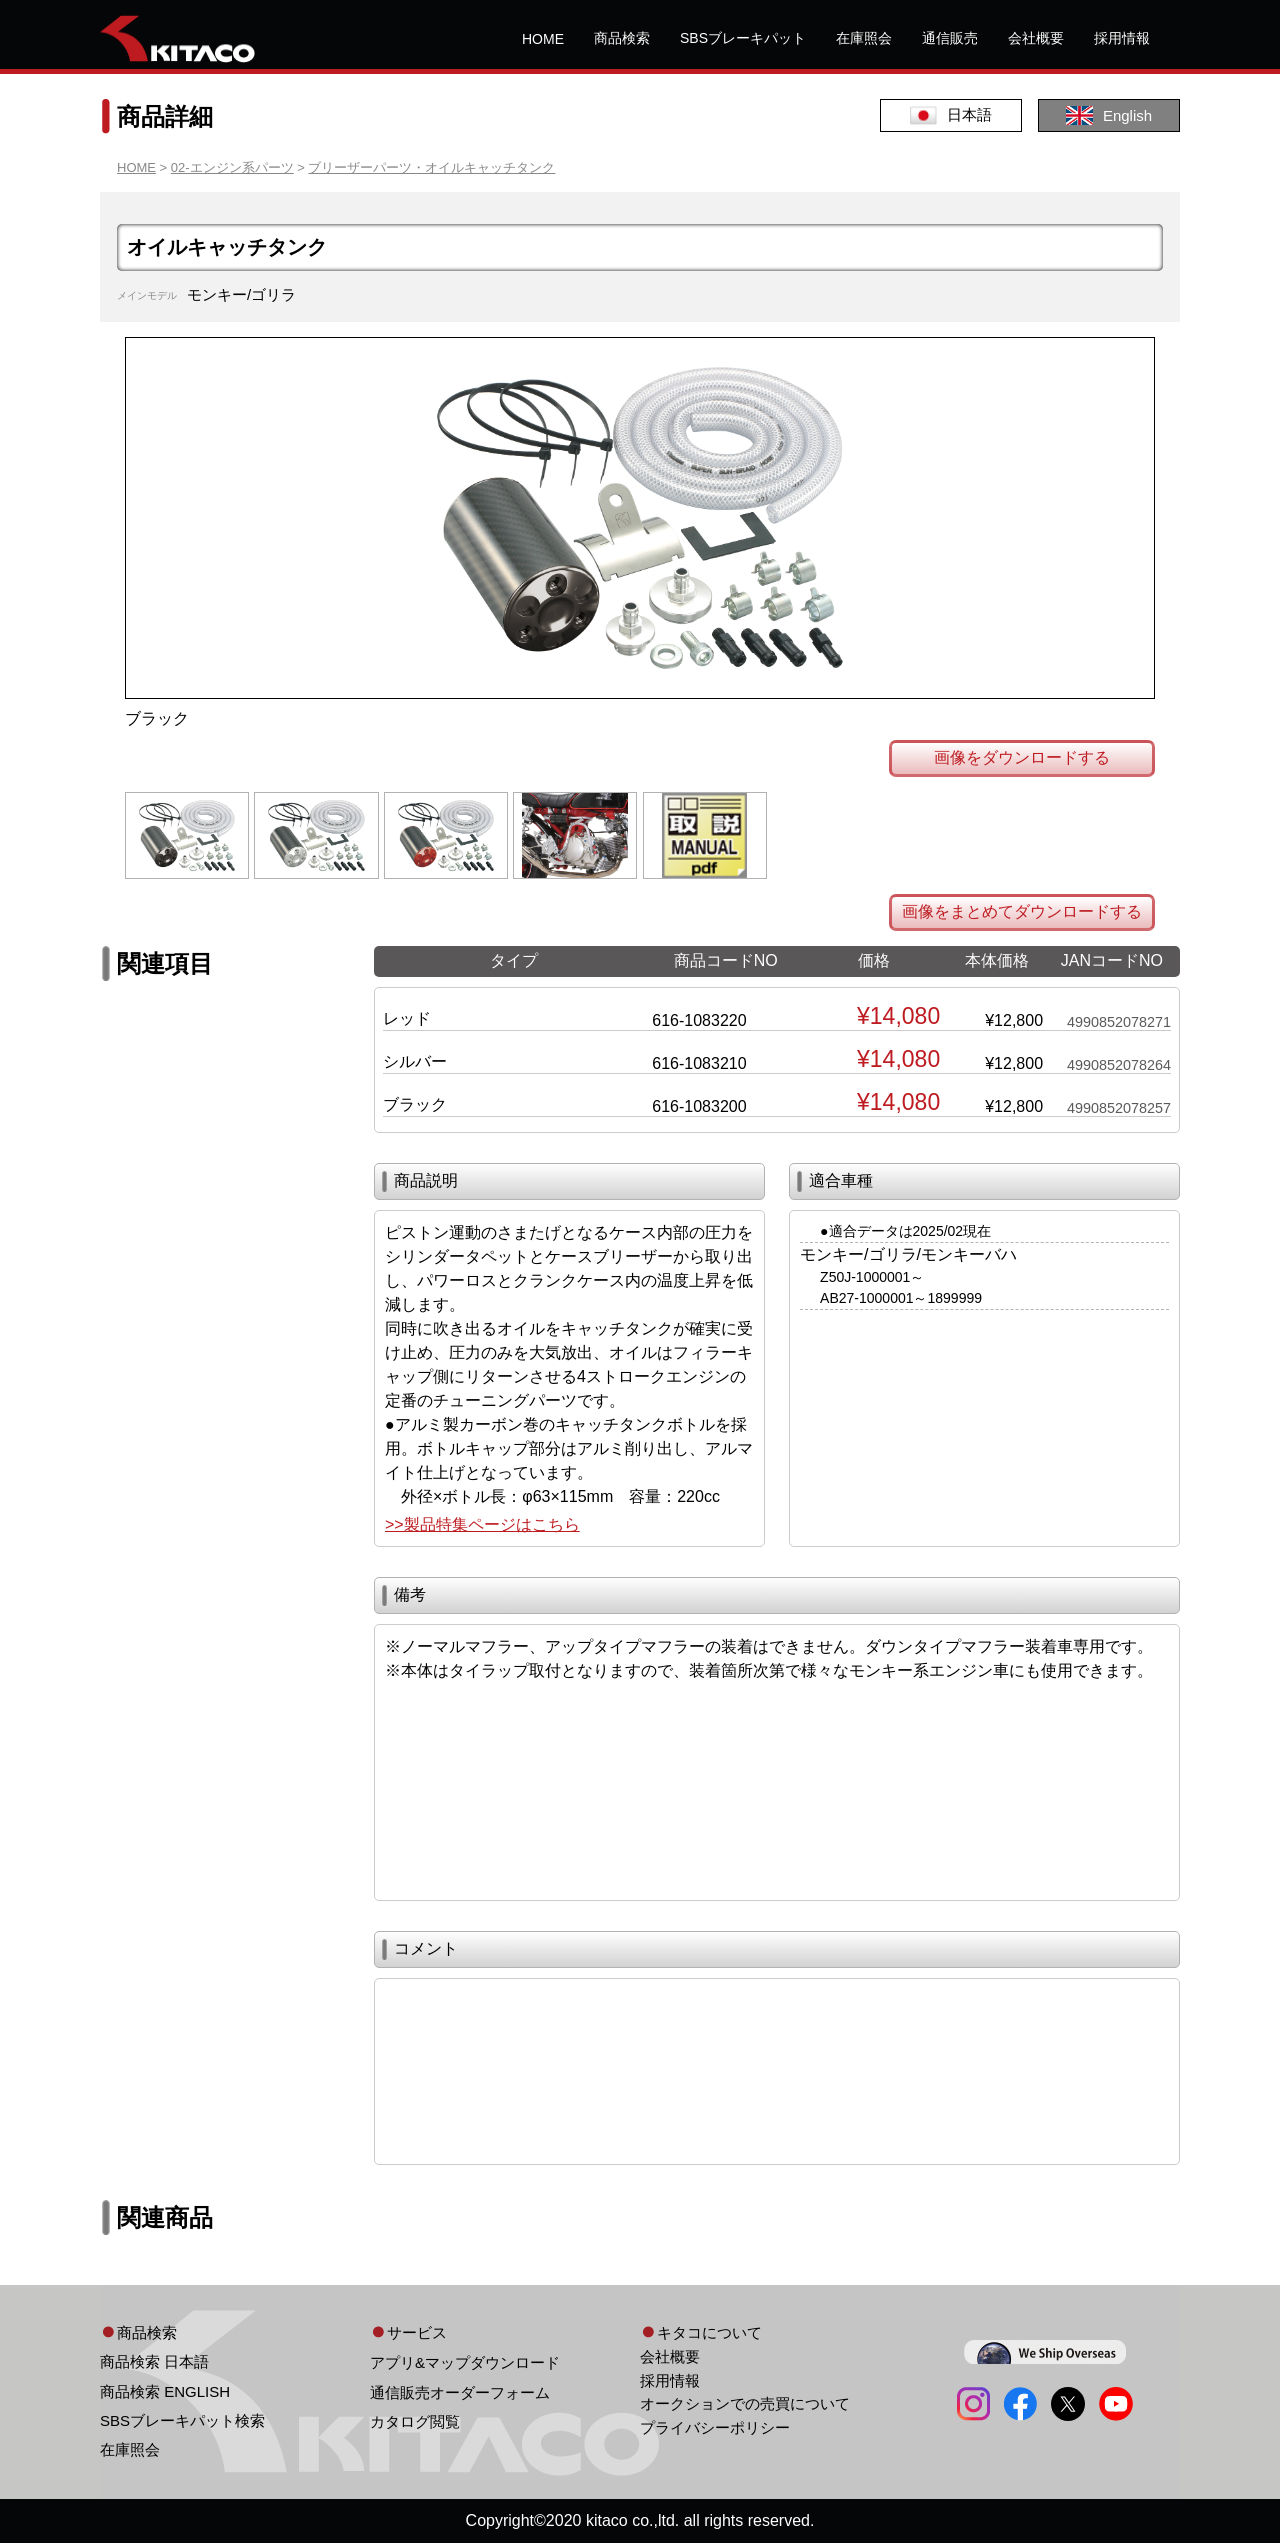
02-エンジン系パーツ (232, 167)
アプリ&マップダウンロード (465, 2362)
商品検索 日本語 (154, 2361)
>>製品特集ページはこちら (482, 1524)
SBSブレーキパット (743, 38)
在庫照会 (864, 38)
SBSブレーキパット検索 (182, 2420)
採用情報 (1122, 38)
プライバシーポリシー (715, 2427)
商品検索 (622, 38)
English (1109, 115)
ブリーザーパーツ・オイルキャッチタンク (431, 167)
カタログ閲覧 (415, 2421)
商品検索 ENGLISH (165, 2391)
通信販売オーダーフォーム (460, 2392)
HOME (543, 39)
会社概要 (1036, 38)
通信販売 (950, 38)
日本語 (951, 115)
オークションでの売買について (745, 2403)
